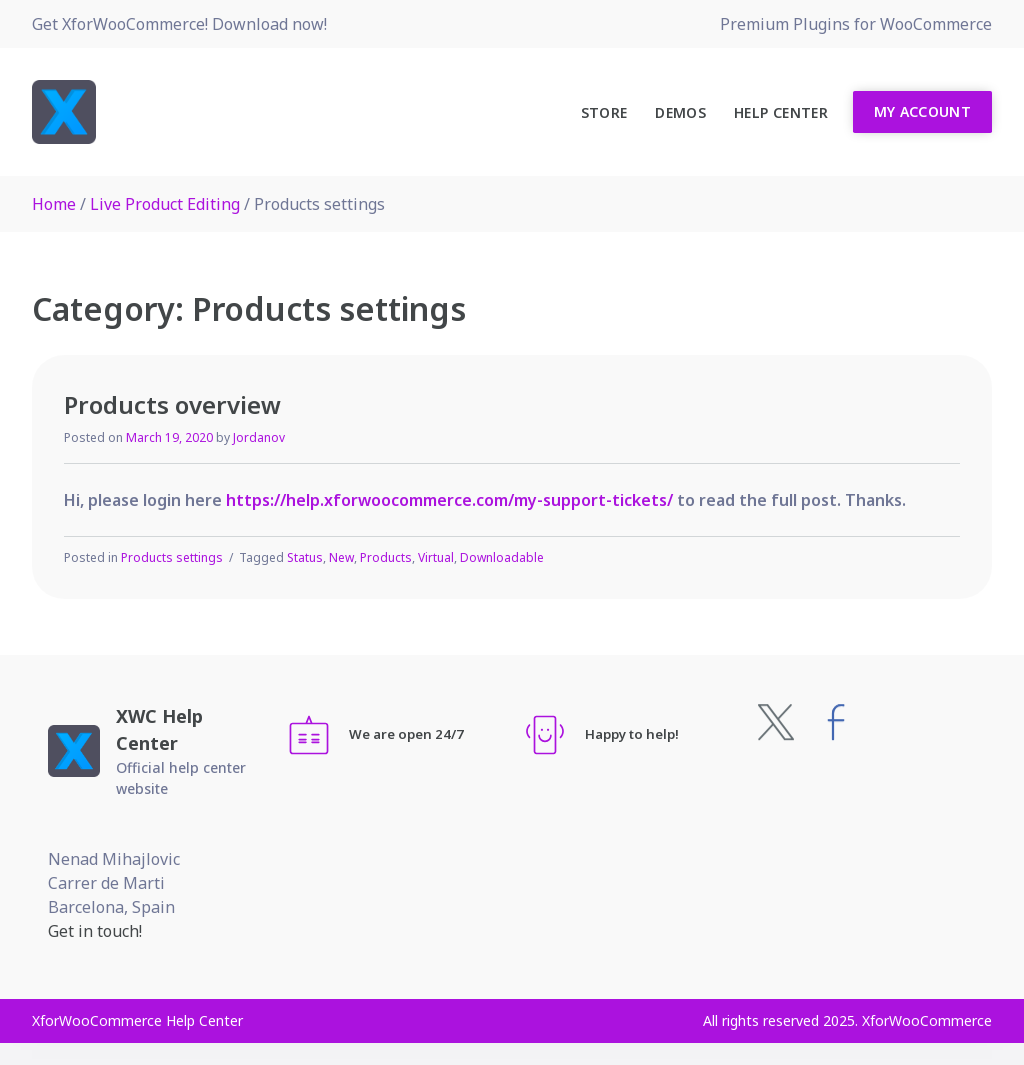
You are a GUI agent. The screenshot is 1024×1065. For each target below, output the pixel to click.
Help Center (781, 112)
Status (305, 557)
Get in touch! (95, 931)
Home (54, 204)
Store (604, 112)
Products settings (172, 557)
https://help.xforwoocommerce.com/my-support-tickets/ (449, 500)
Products (386, 557)
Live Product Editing (165, 204)
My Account (923, 111)
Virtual (436, 557)
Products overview (172, 404)
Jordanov (259, 437)
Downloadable (502, 557)
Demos (680, 112)
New (341, 557)
